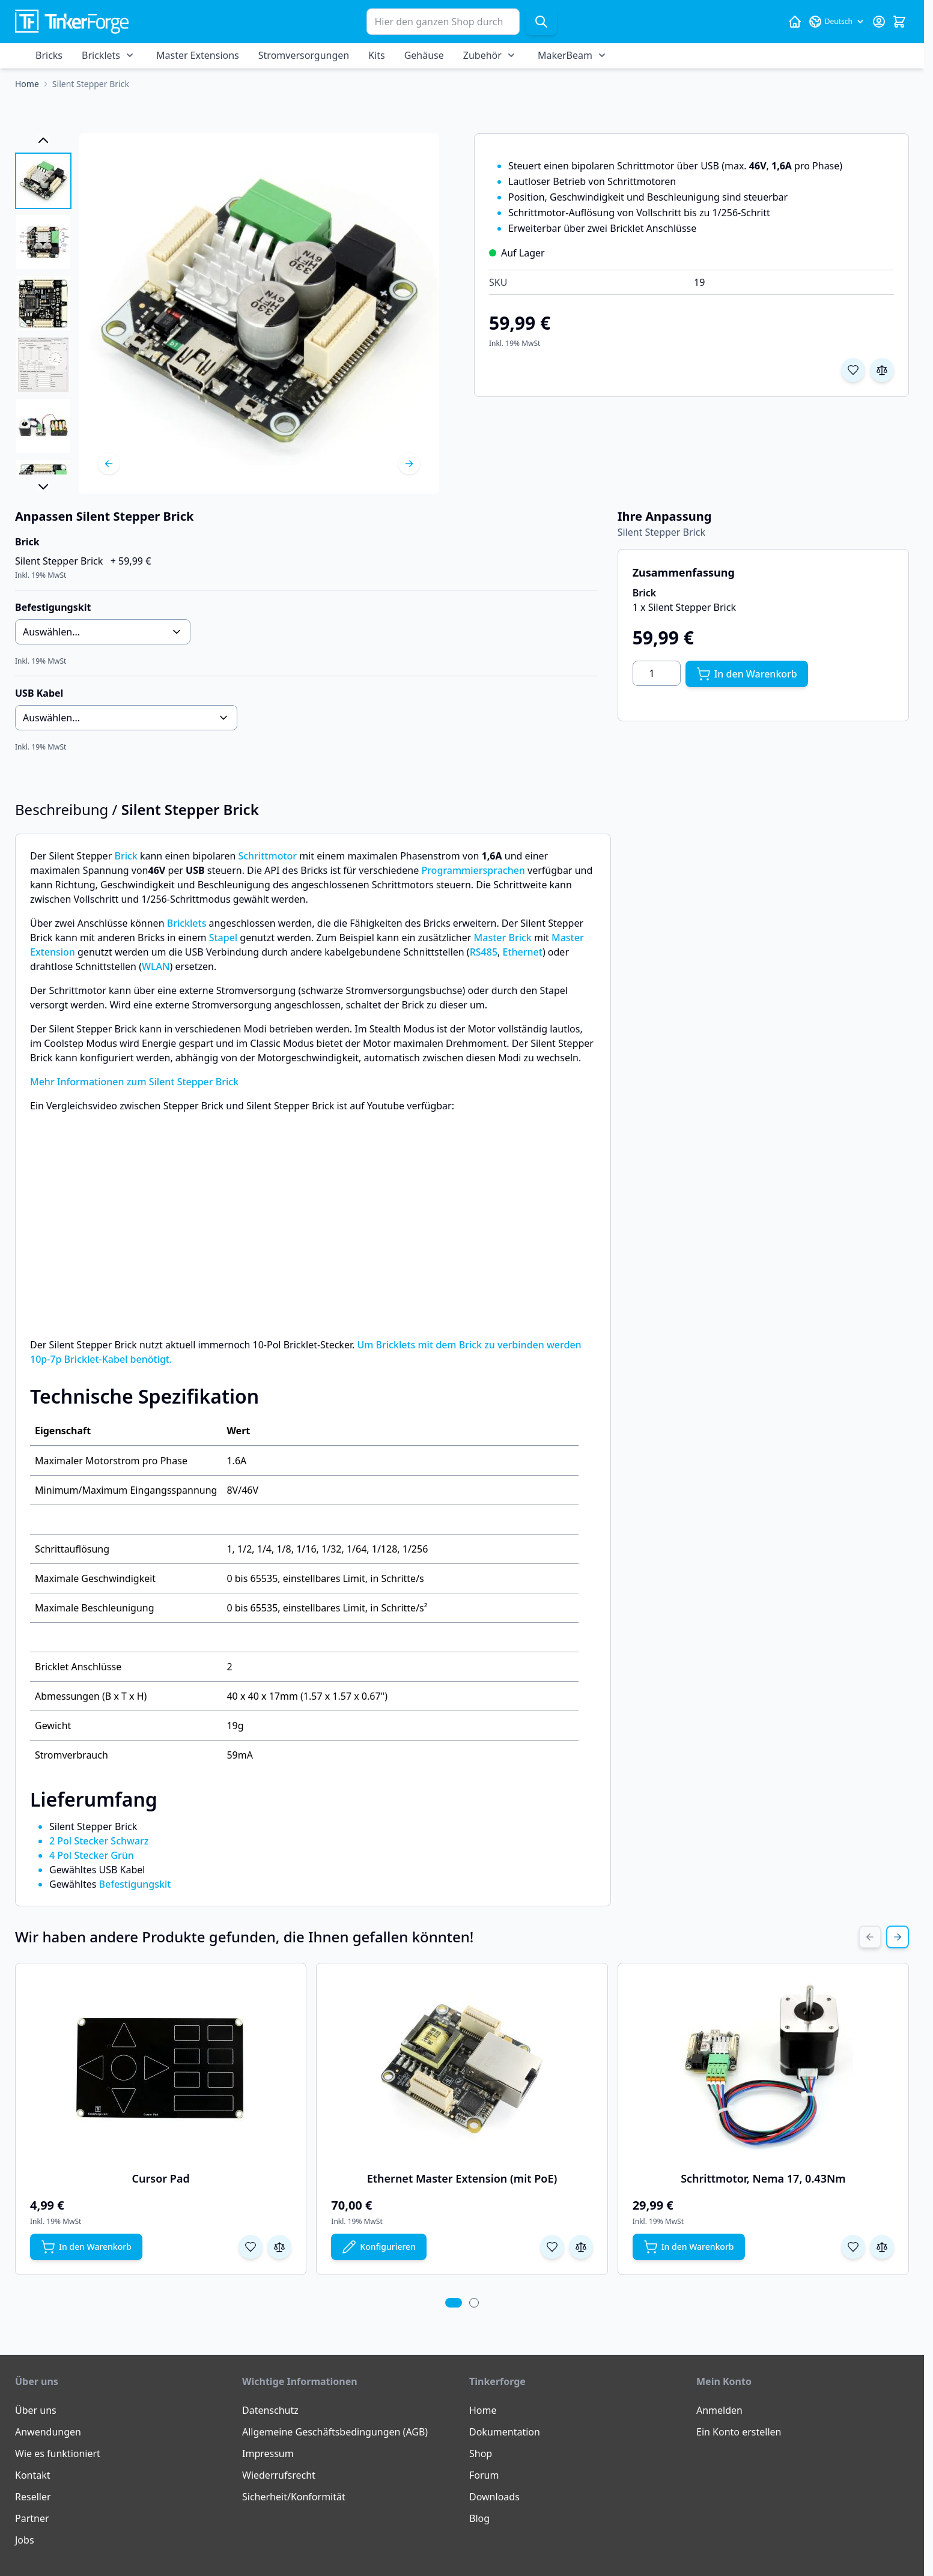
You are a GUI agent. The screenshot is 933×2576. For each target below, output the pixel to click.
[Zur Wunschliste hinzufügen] (853, 370)
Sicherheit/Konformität (293, 2496)
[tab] (453, 2303)
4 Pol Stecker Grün (91, 1855)
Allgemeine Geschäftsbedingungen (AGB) (335, 2431)
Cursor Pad (161, 2178)
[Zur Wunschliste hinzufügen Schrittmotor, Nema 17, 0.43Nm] (853, 2247)
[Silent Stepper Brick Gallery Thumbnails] (43, 313)
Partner (32, 2518)
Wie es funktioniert (57, 2453)
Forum (484, 2475)
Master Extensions (197, 55)
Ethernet (522, 952)
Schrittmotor (267, 855)
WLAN (156, 966)
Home (483, 2410)
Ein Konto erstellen (738, 2431)
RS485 (483, 952)
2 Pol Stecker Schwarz (99, 1840)
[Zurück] (109, 463)
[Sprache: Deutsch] (837, 21)
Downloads (494, 2496)
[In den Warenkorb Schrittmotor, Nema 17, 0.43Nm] (689, 2247)
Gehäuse (424, 55)
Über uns (35, 2410)
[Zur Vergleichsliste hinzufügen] (882, 370)
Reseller (33, 2496)
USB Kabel (39, 693)
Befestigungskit (135, 1884)
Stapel (223, 937)
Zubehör (482, 55)
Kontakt (32, 2475)
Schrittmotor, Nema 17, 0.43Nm (763, 2178)
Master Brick (503, 937)
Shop (480, 2453)
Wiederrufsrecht (278, 2475)
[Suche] (541, 21)
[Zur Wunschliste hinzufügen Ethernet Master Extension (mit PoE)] (552, 2247)
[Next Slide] (897, 1937)
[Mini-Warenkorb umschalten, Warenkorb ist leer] (899, 21)
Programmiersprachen (472, 870)
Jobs (24, 2540)
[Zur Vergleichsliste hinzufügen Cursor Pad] (279, 2247)
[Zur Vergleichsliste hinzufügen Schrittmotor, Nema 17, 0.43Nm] (882, 2247)
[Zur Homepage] (27, 84)
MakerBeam (565, 55)
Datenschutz (270, 2410)
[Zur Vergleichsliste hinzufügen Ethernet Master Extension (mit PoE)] (581, 2247)
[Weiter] (409, 463)
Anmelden (719, 2410)
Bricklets (101, 55)
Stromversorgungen (303, 55)
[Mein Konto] (879, 21)
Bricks (48, 55)
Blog (479, 2518)
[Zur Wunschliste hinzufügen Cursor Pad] (251, 2247)
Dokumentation (504, 2431)
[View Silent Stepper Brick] (43, 181)
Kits (376, 55)
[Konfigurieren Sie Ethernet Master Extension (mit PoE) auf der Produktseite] (379, 2247)
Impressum (268, 2453)
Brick (125, 855)
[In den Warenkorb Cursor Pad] (86, 2247)
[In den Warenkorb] (746, 674)
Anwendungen (48, 2431)
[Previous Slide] (870, 1937)
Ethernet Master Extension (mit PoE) (462, 2178)
